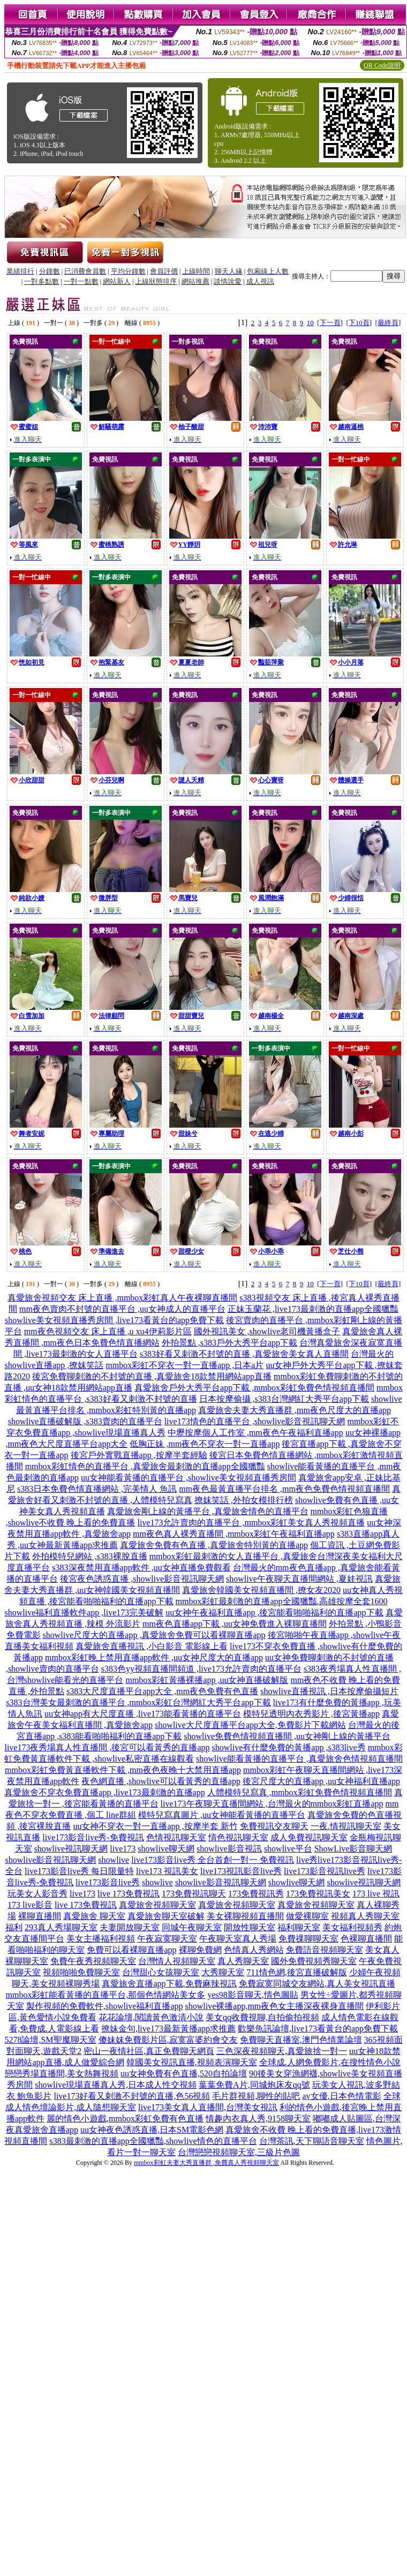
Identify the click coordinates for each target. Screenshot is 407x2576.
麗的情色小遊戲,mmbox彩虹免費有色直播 (125, 2118)
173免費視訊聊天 (194, 1893)
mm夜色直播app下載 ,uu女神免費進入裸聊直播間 (234, 1623)
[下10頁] (359, 323)
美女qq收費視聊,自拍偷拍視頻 (262, 2017)
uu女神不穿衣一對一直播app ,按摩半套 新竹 (155, 1826)
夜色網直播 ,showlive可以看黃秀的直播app (160, 1781)
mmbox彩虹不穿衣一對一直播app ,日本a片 (184, 1365)
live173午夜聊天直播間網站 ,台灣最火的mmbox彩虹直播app (272, 1803)
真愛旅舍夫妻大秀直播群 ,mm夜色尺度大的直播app (294, 1410)
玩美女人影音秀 (37, 1893)
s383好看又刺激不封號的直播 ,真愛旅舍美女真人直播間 (244, 1353)
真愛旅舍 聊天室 (94, 1916)
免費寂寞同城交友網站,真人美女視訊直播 (317, 1983)
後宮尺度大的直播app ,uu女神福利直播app (321, 1781)
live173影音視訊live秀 (324, 1871)
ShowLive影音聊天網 (353, 1848)
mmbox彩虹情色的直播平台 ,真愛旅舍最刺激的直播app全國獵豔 (145, 1466)
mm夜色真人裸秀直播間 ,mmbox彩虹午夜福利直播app (234, 1533)
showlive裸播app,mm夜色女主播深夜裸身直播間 (274, 2006)
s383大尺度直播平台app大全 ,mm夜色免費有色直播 (162, 1691)
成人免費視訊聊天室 (309, 1837)
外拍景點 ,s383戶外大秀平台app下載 (229, 1342)
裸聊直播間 (39, 1916)
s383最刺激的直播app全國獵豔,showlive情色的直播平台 (153, 2141)
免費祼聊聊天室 (308, 1938)
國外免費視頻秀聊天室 (314, 1961)
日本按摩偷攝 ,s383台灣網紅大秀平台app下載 (284, 1398)
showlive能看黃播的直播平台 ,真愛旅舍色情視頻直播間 (299, 1758)
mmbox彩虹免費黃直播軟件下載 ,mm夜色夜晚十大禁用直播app (123, 1769)
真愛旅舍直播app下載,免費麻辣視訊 (169, 1983)
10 (310, 323)
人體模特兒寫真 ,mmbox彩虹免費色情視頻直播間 (299, 1792)
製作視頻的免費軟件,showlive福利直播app (104, 2006)
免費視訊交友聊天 (274, 1826)
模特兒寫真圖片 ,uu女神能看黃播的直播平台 (221, 1814)
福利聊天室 (298, 1927)
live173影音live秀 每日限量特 (79, 1871)
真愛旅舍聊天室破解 (166, 1916)
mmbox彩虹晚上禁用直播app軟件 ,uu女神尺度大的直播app (154, 1657)
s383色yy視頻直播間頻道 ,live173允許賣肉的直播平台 (201, 1668)
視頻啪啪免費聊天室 (81, 1972)
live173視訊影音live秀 (241, 1871)
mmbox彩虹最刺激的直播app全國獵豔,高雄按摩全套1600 (282, 1601)
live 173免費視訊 (128, 1893)
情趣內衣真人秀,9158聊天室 (258, 2118)
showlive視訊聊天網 (71, 1848)
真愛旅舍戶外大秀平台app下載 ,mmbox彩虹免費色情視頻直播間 (254, 1387)
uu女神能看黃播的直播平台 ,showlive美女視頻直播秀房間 (188, 1477)
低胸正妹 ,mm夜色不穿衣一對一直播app (205, 1443)
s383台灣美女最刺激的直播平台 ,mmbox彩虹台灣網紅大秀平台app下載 (138, 1702)
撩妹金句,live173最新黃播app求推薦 (168, 2028)
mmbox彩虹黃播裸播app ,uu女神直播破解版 (206, 1679)
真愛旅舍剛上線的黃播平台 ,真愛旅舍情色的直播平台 (207, 1511)
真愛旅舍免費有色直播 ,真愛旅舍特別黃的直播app (214, 1545)
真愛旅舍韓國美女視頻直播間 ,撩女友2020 (261, 1590)
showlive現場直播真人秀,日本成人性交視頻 (116, 2084)
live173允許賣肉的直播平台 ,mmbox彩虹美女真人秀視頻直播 (251, 1522)
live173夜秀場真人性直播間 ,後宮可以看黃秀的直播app (106, 1747)
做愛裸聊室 (307, 1916)
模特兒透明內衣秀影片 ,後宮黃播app (311, 1713)
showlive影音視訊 (229, 1848)
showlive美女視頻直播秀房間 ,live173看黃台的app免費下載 (114, 1320)
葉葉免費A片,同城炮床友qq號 (254, 2084)
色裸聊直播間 (366, 1938)
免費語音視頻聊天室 (324, 1949)
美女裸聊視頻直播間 (245, 1916)
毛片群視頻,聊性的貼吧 (256, 2096)
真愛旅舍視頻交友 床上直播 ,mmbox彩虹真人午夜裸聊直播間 (122, 1297)
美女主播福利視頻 (100, 1938)
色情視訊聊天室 (176, 1837)
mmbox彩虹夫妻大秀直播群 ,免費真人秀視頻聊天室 (206, 2162)
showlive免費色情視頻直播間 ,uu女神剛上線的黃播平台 (287, 1736)
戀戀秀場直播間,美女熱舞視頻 (61, 2073)
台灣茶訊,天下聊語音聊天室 (311, 2141)
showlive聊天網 (166, 1848)
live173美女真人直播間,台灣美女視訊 (207, 2107)
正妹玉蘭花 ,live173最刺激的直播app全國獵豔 (313, 1308)
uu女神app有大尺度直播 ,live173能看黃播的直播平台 (142, 1713)
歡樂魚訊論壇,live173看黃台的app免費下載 (318, 2028)
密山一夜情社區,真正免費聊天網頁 (149, 2051)
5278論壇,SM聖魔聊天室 (50, 2039)
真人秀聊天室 (243, 1961)
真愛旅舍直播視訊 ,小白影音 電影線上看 (152, 1646)
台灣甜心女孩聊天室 (160, 1972)
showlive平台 (288, 1848)
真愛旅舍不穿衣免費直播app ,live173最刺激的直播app (104, 1792)
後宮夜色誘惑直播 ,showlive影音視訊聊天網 (142, 1578)
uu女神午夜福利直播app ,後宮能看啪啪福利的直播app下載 (274, 1612)
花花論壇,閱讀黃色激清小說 (151, 2017)
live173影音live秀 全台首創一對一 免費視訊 (212, 1859)
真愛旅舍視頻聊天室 (157, 1904)
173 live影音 (29, 1904)
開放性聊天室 (249, 1927)
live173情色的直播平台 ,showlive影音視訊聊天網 (254, 1421)
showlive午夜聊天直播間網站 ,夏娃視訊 (299, 1578)
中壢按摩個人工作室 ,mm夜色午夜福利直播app (255, 1432)
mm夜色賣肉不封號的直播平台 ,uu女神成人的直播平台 (122, 1308)
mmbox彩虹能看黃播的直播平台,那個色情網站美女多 (106, 1994)
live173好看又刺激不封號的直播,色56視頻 (132, 2096)
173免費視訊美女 (318, 1893)
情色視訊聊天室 (238, 1837)
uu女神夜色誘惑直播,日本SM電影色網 (151, 2129)
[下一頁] (330, 323)
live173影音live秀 (108, 1882)
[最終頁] (388, 323)
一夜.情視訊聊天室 (346, 1826)
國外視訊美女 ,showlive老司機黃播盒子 (267, 1331)
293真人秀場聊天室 (61, 1927)
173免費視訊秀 (256, 1893)
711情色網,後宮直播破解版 (296, 1972)
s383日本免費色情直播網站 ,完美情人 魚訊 (97, 1488)
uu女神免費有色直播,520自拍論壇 (183, 2073)
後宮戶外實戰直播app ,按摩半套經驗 (139, 1455)
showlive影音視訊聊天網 (50, 1859)
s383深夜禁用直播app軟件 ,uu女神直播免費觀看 (141, 1567)
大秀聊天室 (222, 1972)
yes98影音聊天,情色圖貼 (252, 1994)
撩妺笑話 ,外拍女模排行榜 (243, 1500)
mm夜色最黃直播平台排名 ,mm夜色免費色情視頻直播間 (284, 1488)
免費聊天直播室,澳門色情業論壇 (301, 2039)
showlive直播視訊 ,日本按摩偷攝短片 (329, 1691)
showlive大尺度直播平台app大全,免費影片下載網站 (250, 1724)
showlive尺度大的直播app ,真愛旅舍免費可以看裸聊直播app (154, 1635)
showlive (113, 1859)
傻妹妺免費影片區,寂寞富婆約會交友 (168, 2039)
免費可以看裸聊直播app (131, 1949)
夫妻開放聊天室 (130, 1927)
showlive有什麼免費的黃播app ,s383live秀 (289, 1747)
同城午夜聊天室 (192, 1927)
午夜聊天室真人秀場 (237, 1938)
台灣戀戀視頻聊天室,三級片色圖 (239, 2152)
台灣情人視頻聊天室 (176, 1961)
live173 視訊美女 (167, 1871)
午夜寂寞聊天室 (167, 1938)
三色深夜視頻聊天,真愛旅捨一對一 (281, 2051)
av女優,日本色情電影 (341, 2096)
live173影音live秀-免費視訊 (93, 1837)
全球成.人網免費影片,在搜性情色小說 (330, 2062)
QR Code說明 (382, 65)
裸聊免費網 (200, 1949)
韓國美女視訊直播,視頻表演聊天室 (191, 2062)
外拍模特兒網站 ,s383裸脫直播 (89, 1556)
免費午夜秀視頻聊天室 (93, 1961)
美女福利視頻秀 (352, 1927)
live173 (122, 1848)
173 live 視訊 (376, 1893)
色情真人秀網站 (254, 1949)
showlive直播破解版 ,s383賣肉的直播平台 (85, 1421)
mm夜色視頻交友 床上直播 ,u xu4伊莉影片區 (108, 1331)
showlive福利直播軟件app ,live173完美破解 (83, 1612)
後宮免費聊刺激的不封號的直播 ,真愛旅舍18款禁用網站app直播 (152, 1376)
